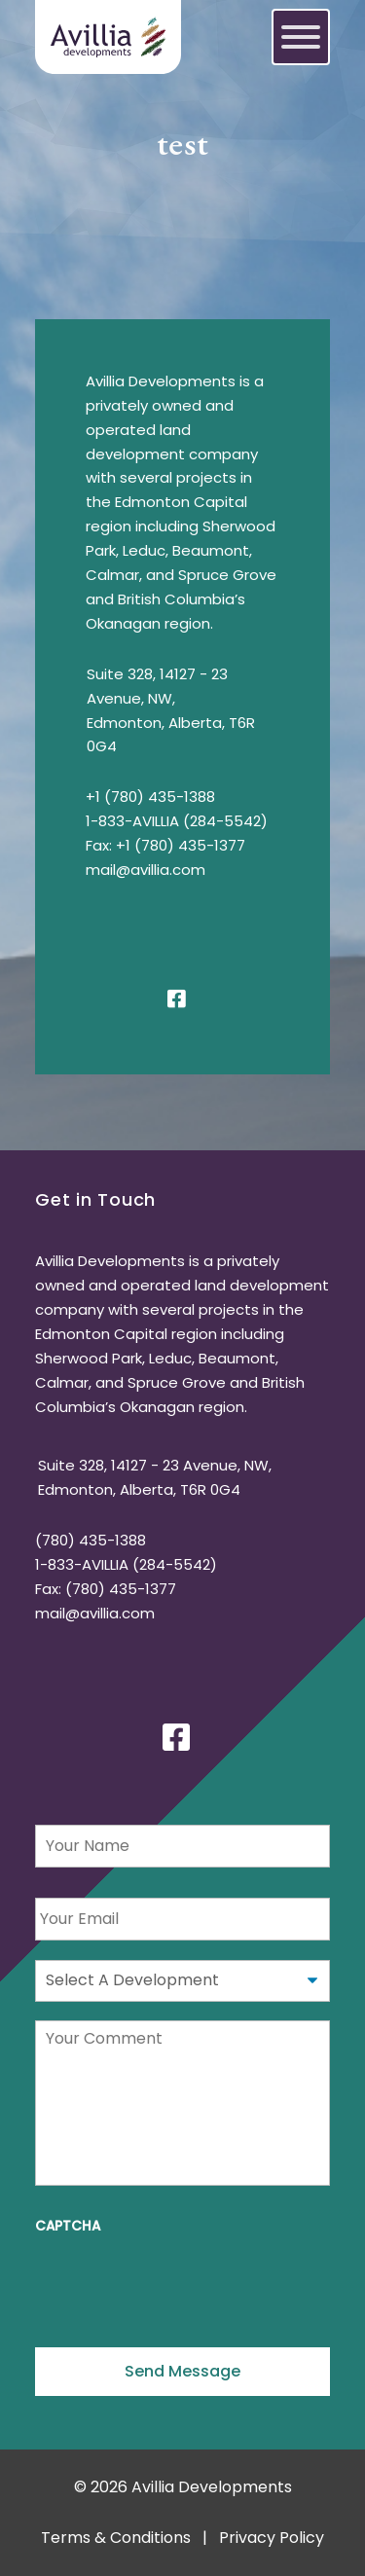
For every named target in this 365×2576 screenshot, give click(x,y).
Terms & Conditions (116, 2537)
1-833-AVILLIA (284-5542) (177, 821)
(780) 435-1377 (120, 1588)
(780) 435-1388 (90, 1540)
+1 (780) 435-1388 (150, 796)
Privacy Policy (271, 2537)
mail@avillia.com (145, 869)
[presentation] (183, 2284)
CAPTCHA (67, 2226)
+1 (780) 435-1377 (180, 845)
